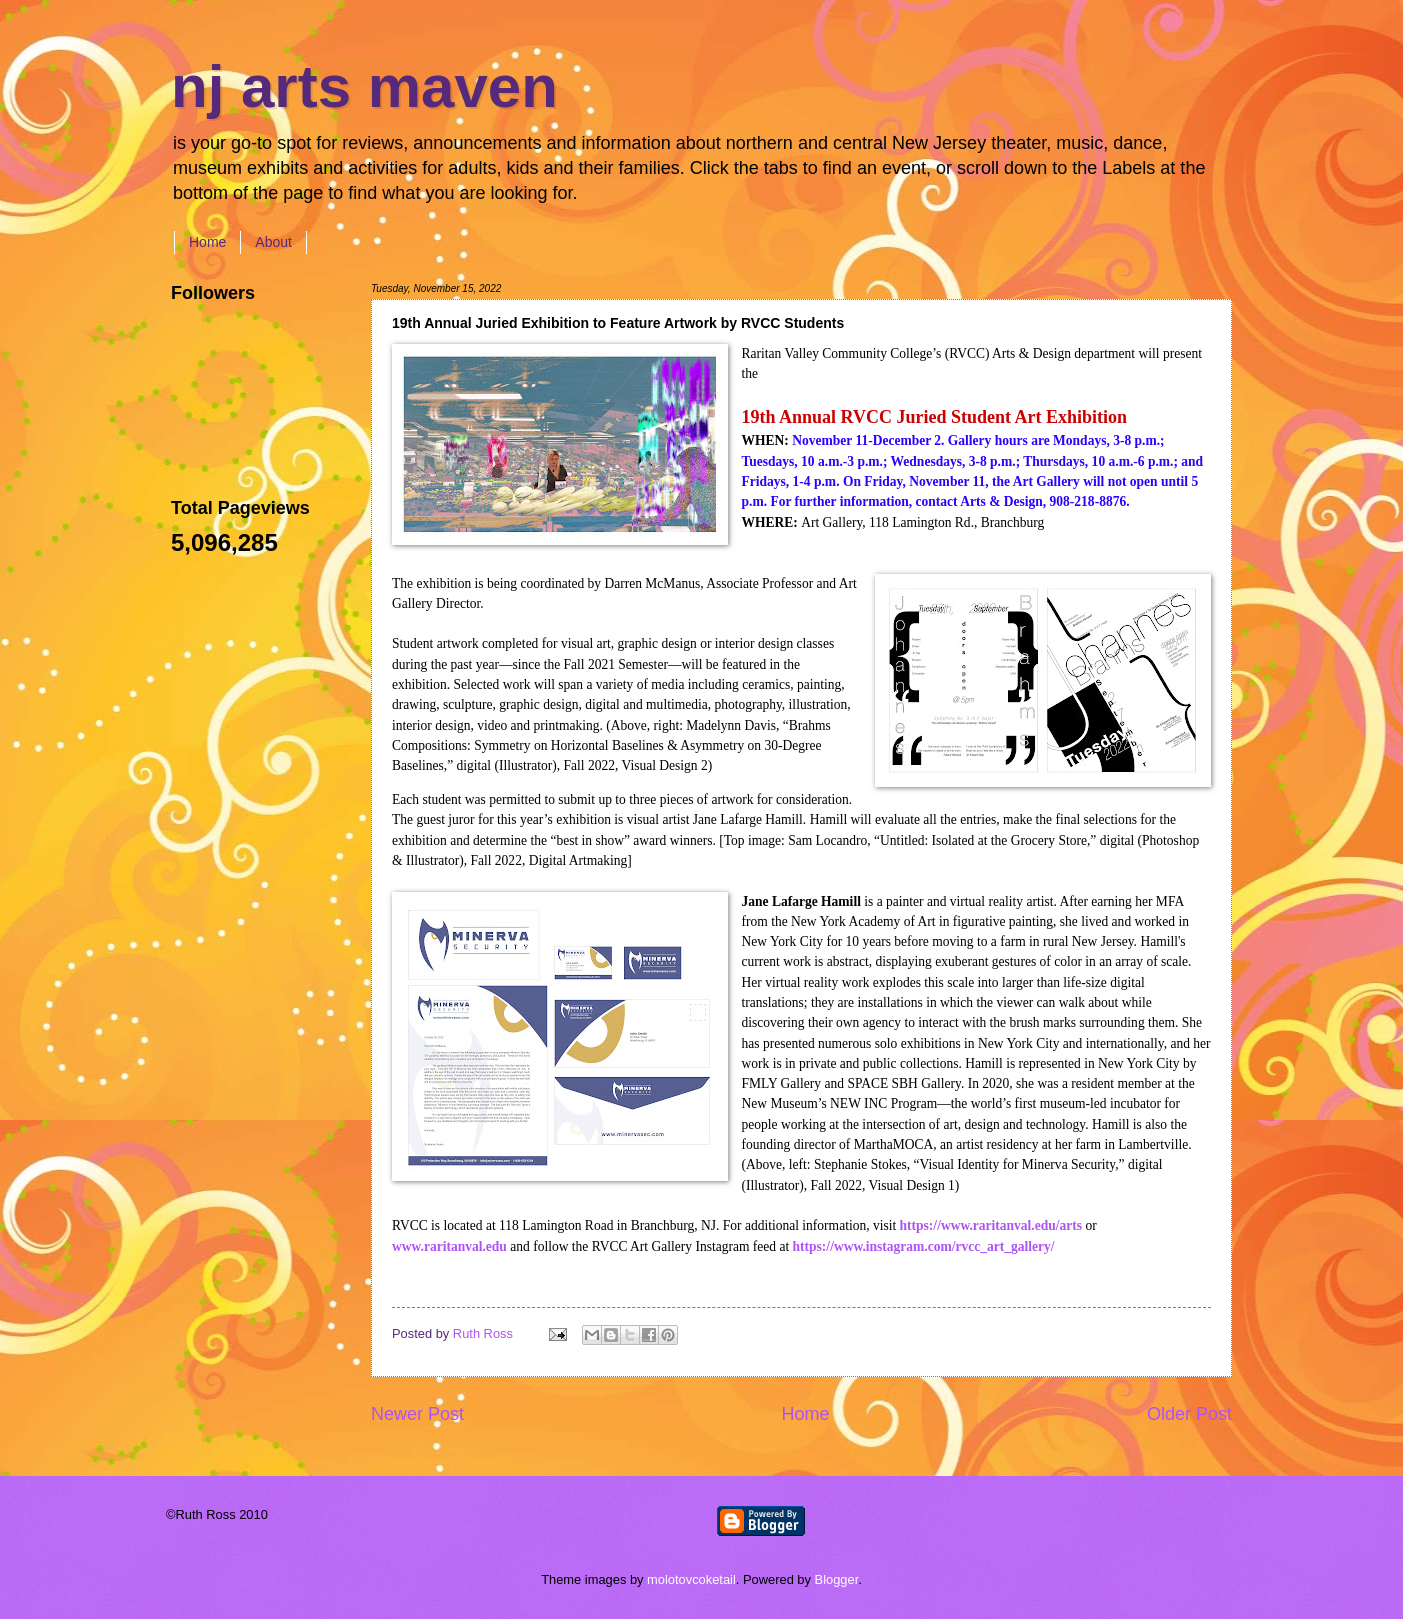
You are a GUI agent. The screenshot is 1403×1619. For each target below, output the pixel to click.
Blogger (837, 1579)
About (273, 242)
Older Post (1189, 1414)
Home (207, 242)
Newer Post (417, 1414)
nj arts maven (364, 86)
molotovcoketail (691, 1579)
